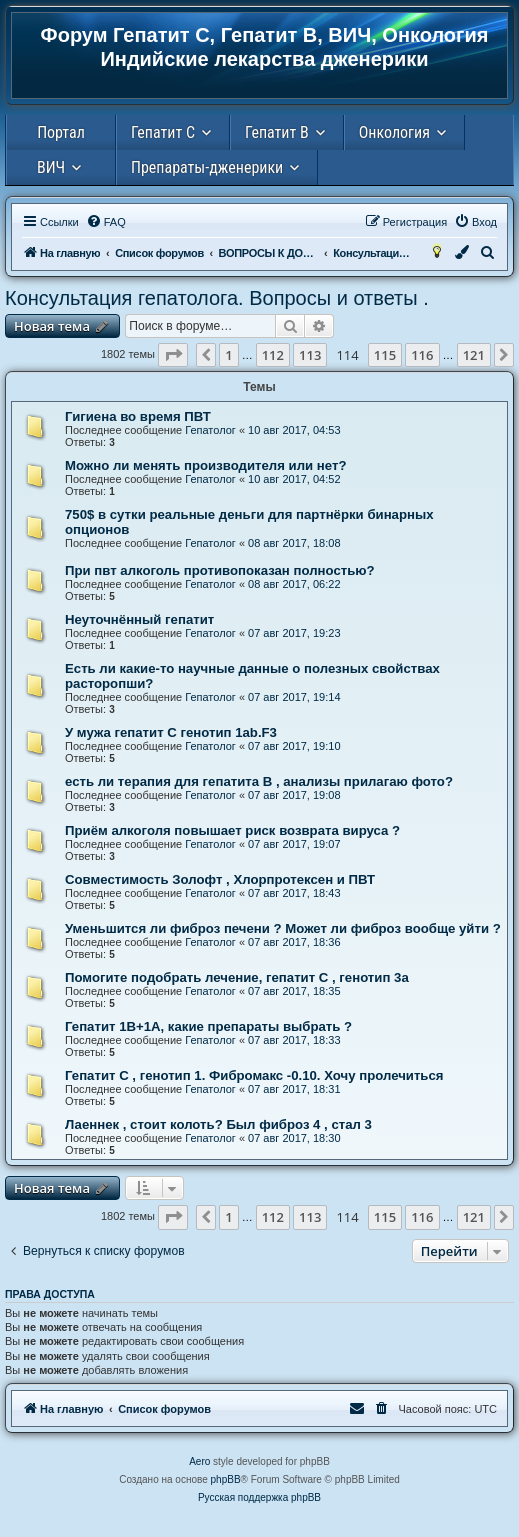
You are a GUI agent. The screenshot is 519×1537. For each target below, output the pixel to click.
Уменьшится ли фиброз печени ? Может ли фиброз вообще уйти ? (283, 928)
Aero (199, 1461)
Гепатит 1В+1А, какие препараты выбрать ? (208, 1026)
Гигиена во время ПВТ (138, 416)
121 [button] (474, 355)
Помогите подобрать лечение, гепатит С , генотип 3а (237, 977)
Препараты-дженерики (207, 167)
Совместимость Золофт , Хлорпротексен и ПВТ (220, 879)
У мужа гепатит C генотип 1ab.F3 (171, 732)
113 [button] (310, 355)
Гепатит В (277, 132)
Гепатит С (163, 132)
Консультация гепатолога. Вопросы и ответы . (217, 298)
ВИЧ (51, 167)
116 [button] (422, 355)
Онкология (394, 132)
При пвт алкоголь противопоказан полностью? (220, 570)
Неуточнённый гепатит (139, 619)
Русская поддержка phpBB (259, 1497)
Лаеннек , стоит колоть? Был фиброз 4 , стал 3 (218, 1124)
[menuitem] (106, 222)
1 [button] (228, 355)
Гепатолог (210, 430)
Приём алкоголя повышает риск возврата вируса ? (232, 830)
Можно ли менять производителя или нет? (205, 465)
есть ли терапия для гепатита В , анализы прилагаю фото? (259, 781)
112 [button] (273, 355)
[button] (173, 355)
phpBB (226, 1479)
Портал (61, 132)
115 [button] (385, 355)
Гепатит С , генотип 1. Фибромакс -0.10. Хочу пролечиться (254, 1075)
